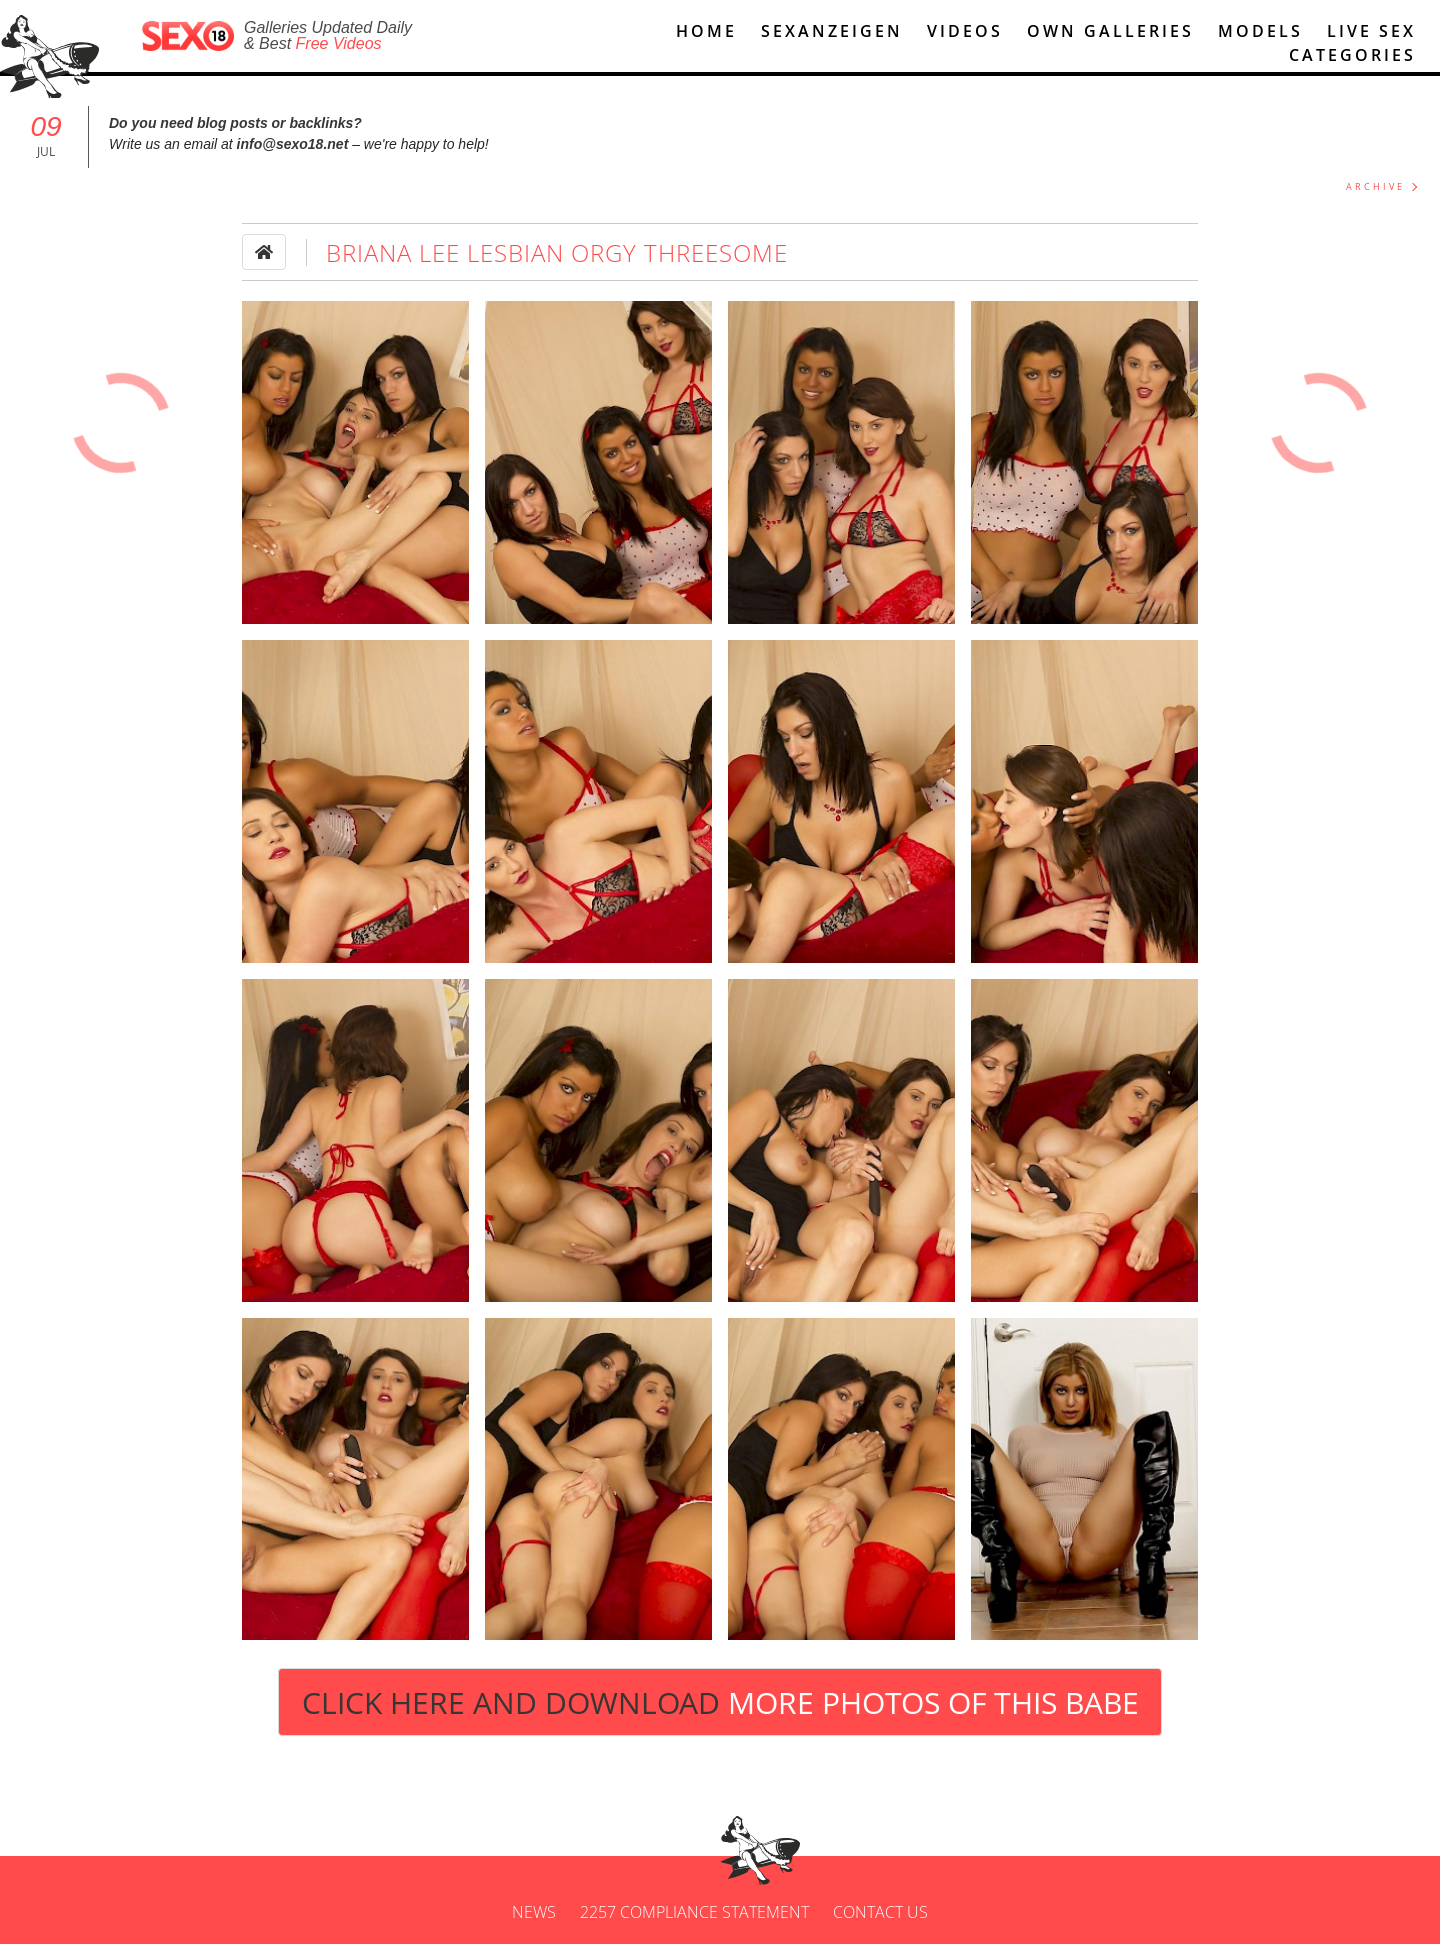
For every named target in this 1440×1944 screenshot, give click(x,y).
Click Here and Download (720, 1702)
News (534, 1912)
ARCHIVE (1375, 186)
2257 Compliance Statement (694, 1912)
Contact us (880, 1912)
